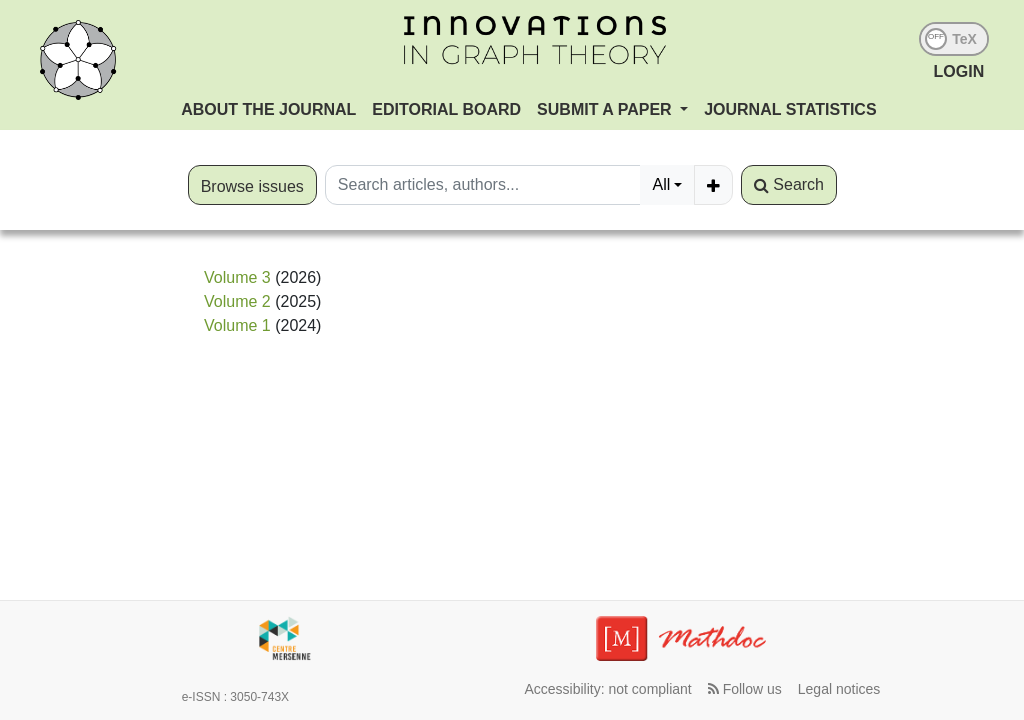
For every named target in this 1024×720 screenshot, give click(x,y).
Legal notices (839, 689)
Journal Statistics (790, 109)
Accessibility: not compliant (607, 689)
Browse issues (252, 186)
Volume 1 (237, 325)
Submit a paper (606, 109)
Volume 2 (237, 301)
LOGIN (959, 71)
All (661, 184)
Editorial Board (446, 109)
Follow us (745, 689)
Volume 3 (237, 277)
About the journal (268, 109)
